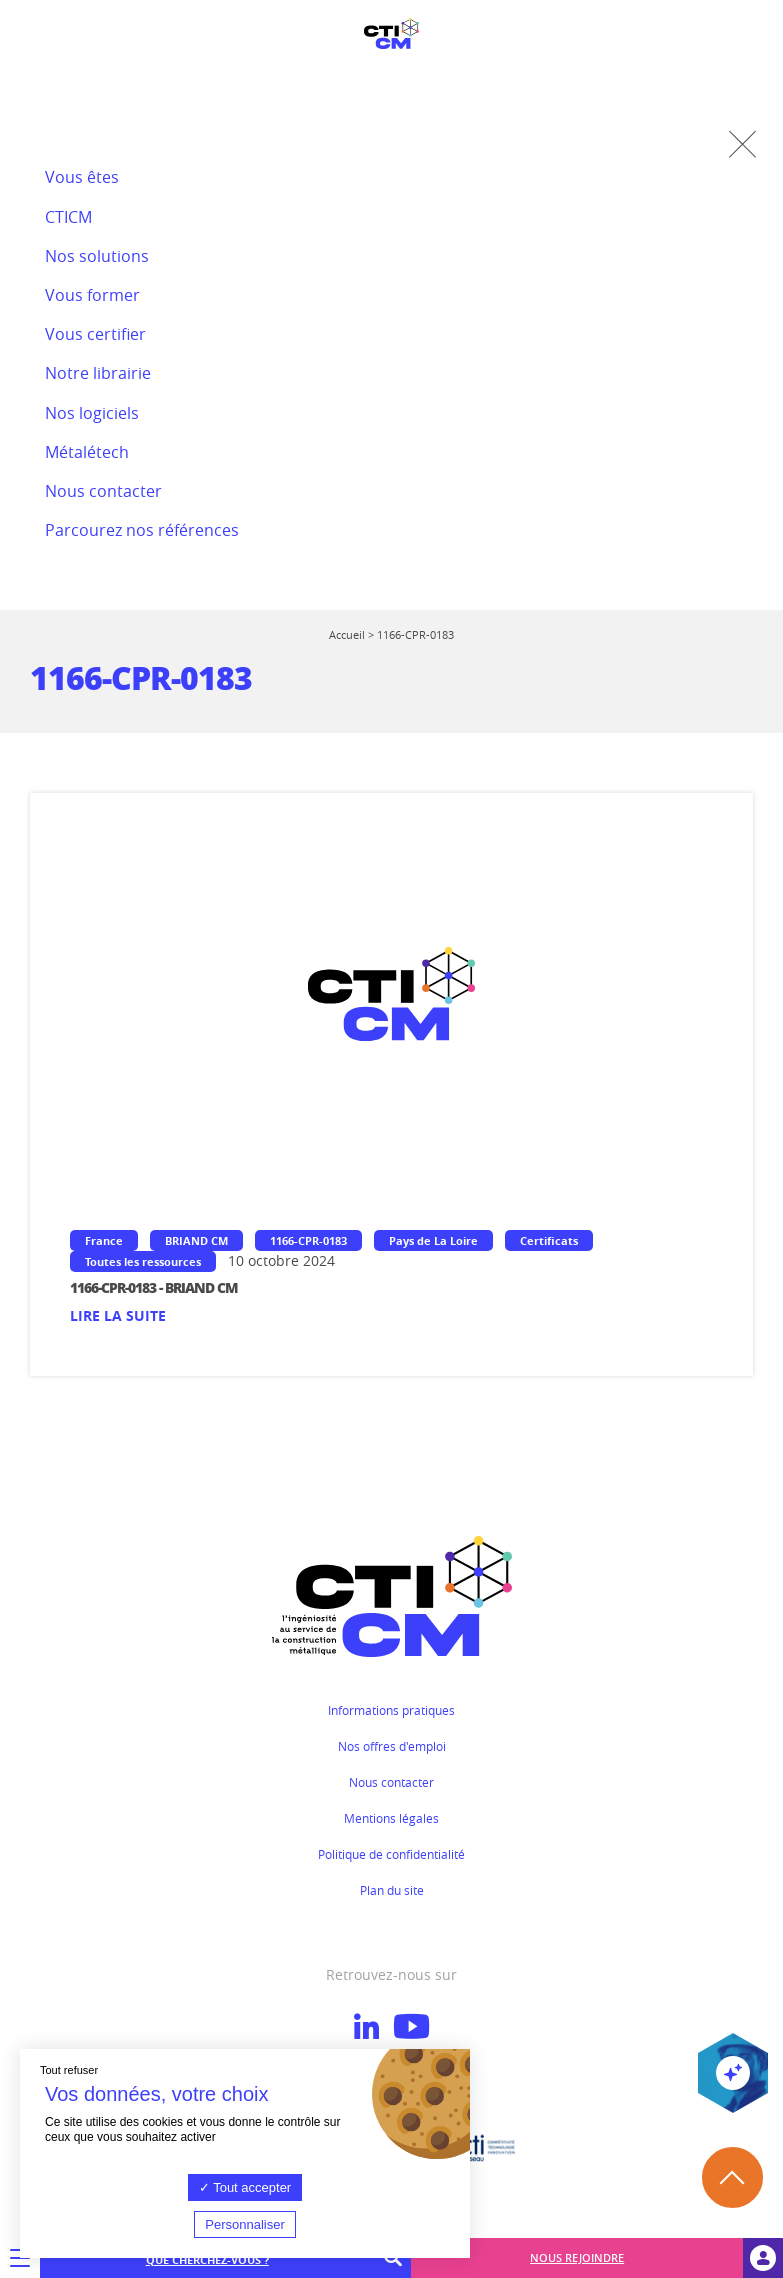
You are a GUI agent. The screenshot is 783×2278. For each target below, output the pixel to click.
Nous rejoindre (577, 2257)
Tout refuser (69, 2070)
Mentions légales (391, 1818)
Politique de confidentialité (391, 1854)
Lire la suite (118, 1315)
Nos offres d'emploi (392, 1746)
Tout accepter (245, 2187)
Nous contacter (391, 1782)
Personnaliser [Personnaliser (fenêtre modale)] (245, 2224)
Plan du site (392, 1890)
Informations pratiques (391, 1710)
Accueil (347, 634)
